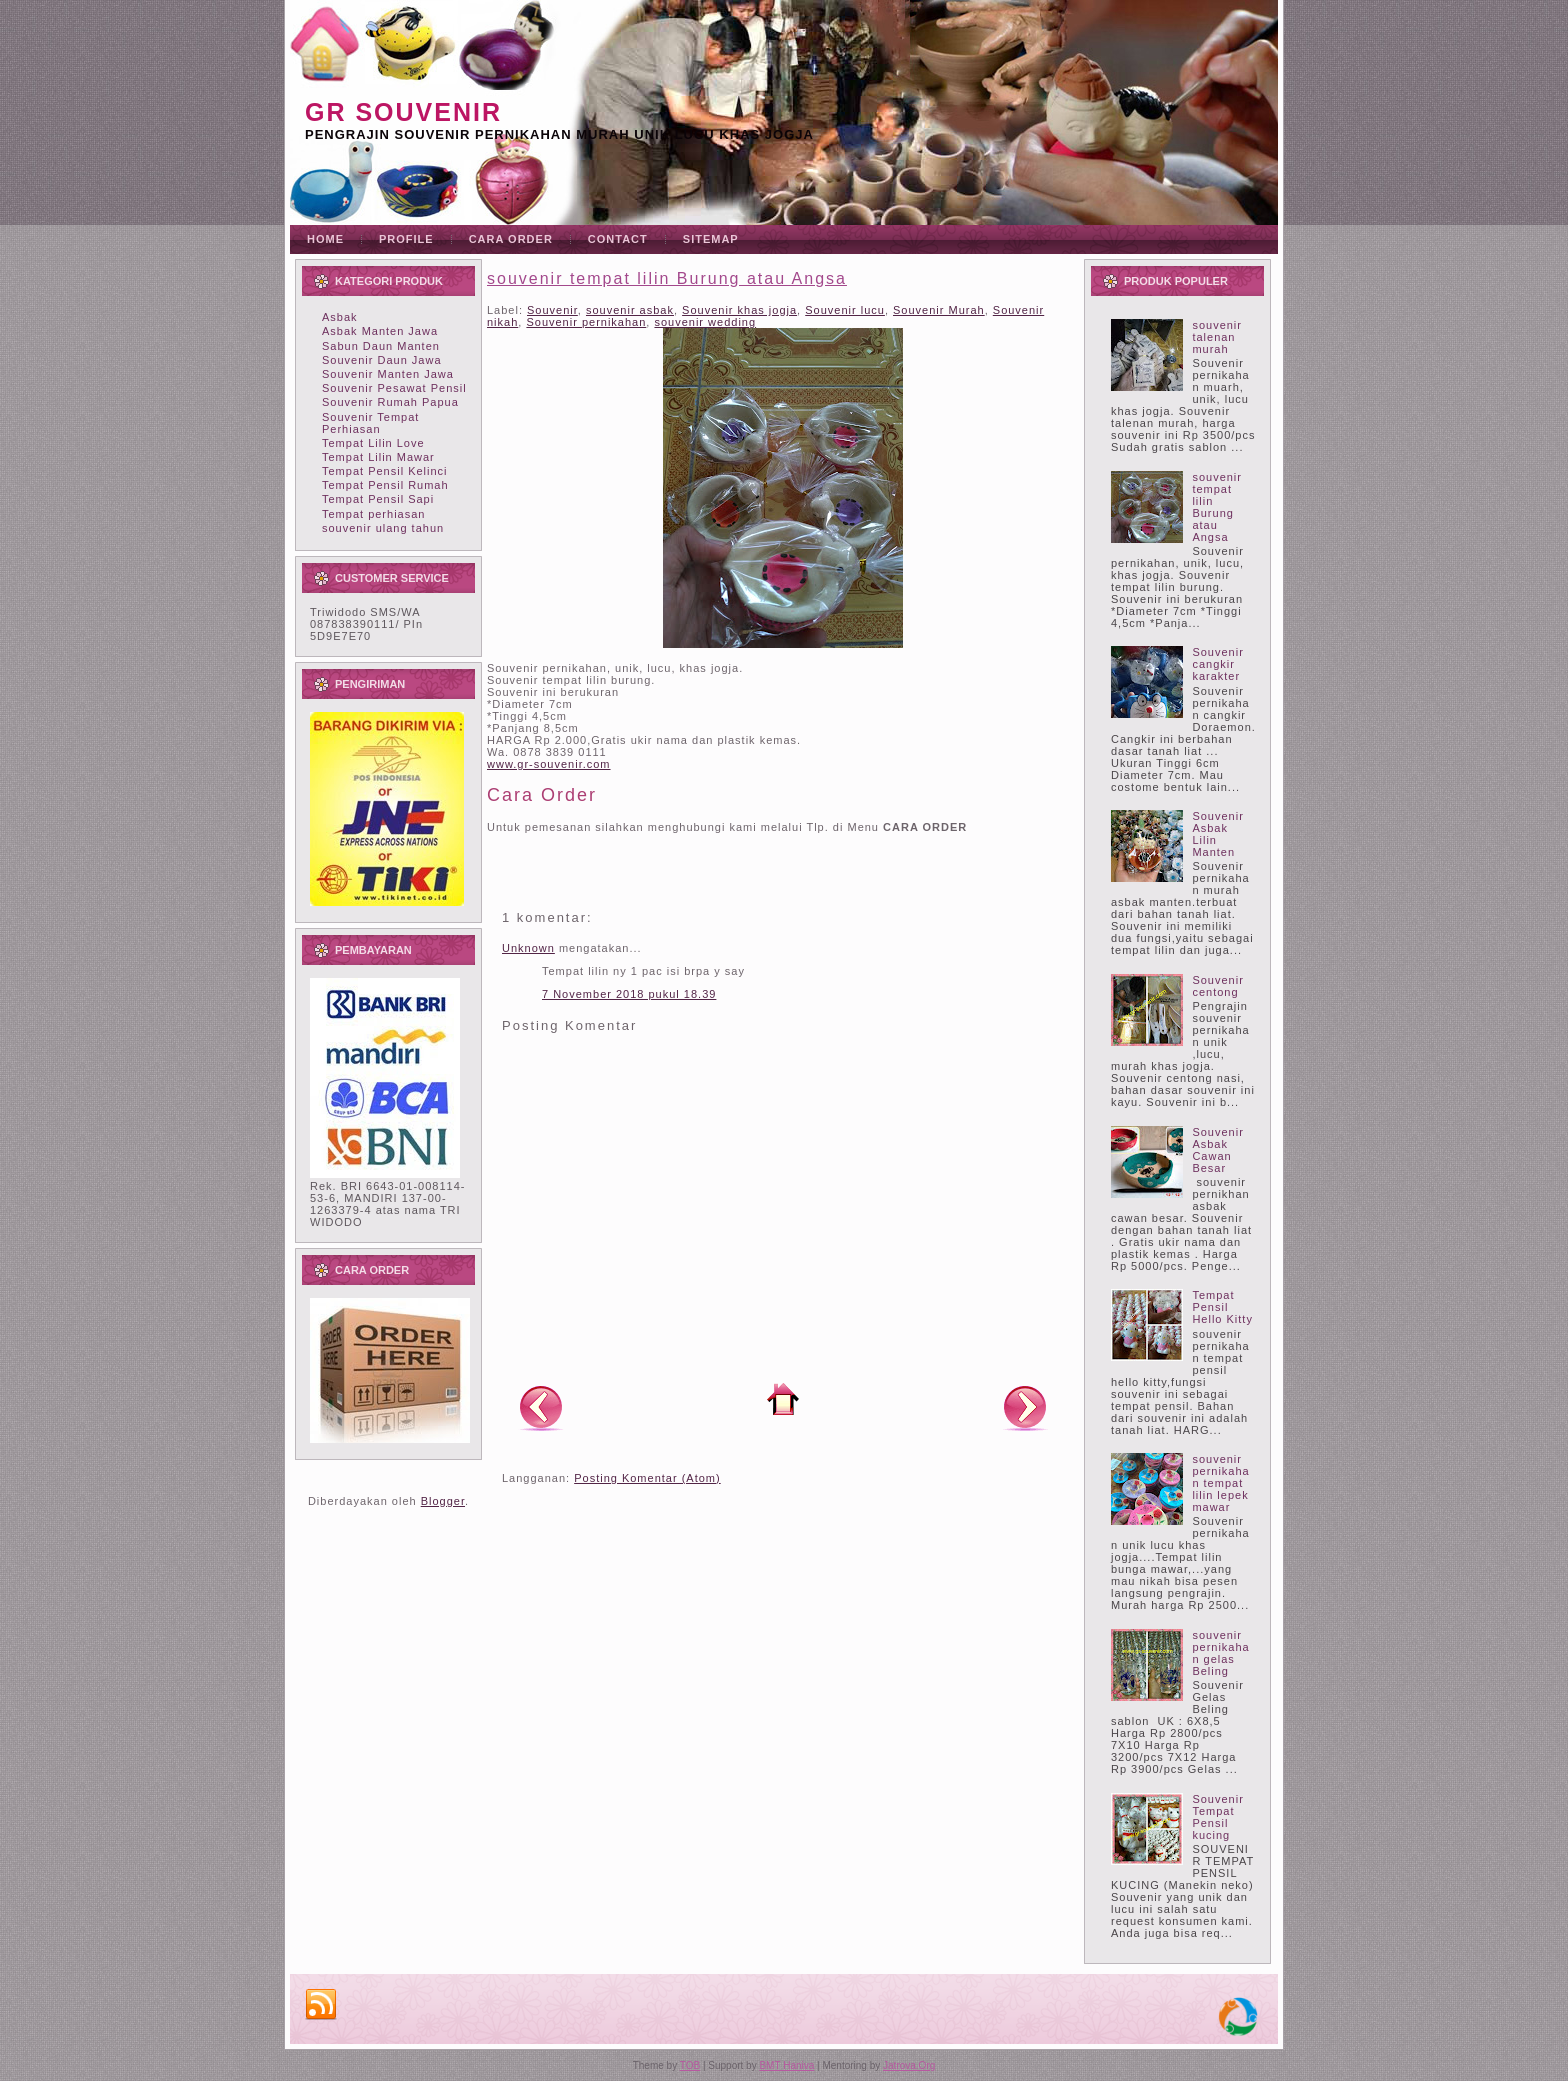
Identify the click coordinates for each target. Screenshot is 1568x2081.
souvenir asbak (630, 310)
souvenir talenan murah (1217, 337)
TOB (690, 2065)
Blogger (443, 1501)
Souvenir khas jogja (739, 310)
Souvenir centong (1217, 986)
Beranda (783, 1399)
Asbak (340, 317)
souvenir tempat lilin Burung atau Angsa (667, 278)
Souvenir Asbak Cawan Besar (1217, 1150)
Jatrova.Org (909, 2065)
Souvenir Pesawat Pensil (394, 388)
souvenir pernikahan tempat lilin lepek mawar (1220, 1483)
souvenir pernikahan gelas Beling (1220, 1653)
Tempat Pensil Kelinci (385, 471)
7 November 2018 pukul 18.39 (629, 994)
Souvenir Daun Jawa (382, 360)
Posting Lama (1025, 1407)
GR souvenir (403, 112)
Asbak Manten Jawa (380, 331)
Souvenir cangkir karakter (1217, 664)
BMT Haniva (786, 2065)
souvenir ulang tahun (383, 528)
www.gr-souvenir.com (549, 764)
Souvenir (552, 310)
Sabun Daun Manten (381, 346)
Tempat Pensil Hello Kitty (1222, 1307)
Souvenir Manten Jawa (388, 374)
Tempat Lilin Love (373, 443)
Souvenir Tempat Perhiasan (370, 423)
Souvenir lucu (845, 310)
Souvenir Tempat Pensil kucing (1217, 1817)
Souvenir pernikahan (586, 322)
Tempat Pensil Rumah (385, 485)
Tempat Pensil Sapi (378, 499)
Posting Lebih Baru (541, 1407)
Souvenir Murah (939, 310)
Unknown (528, 948)
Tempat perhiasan (373, 514)
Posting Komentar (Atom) (647, 1478)
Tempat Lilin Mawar (378, 457)
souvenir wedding (705, 322)
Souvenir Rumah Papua (390, 402)
